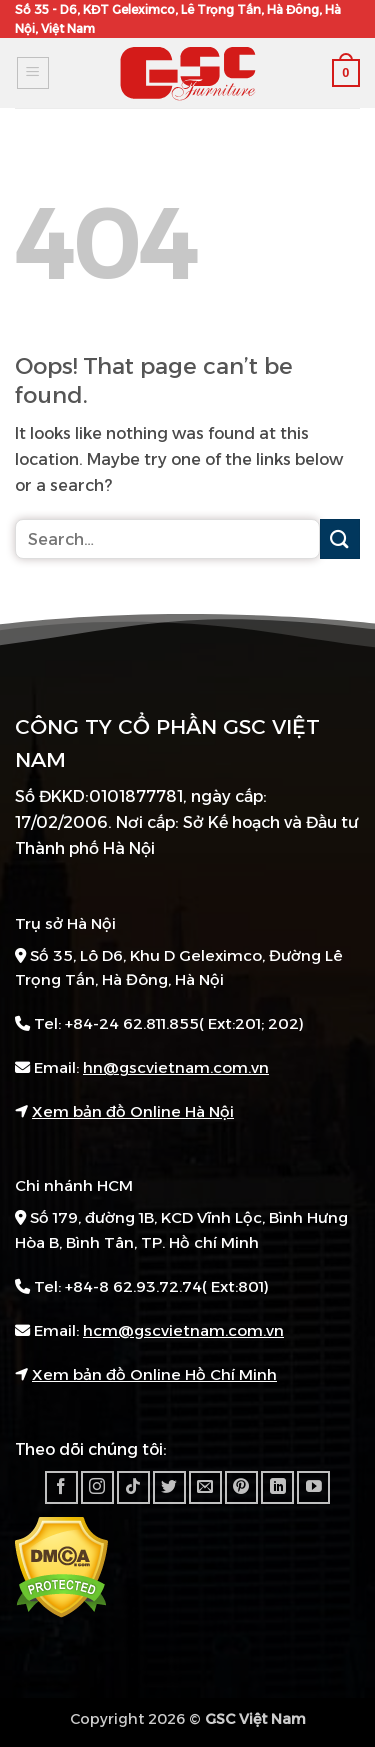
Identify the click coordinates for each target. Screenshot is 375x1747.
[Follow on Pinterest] (241, 1487)
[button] (33, 73)
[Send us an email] (205, 1487)
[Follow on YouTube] (313, 1487)
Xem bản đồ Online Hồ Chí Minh (154, 1374)
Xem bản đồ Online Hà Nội (133, 1111)
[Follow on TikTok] (133, 1487)
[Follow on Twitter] (169, 1487)
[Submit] (340, 538)
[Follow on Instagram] (97, 1487)
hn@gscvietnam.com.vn (176, 1067)
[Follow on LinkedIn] (277, 1487)
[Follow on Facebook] (61, 1487)
